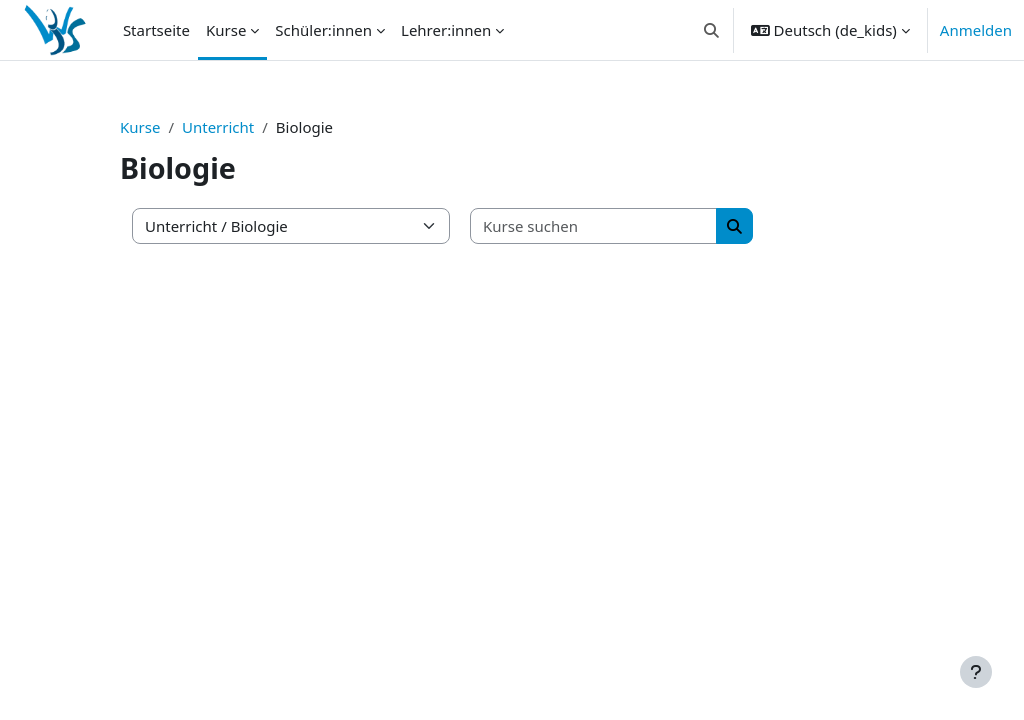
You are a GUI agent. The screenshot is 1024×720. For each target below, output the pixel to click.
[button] (711, 30)
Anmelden (976, 30)
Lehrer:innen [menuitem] (446, 30)
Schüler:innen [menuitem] (323, 30)
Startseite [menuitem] (156, 30)
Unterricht (218, 127)
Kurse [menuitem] (226, 30)
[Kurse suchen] (594, 226)
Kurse (140, 127)
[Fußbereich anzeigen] (976, 672)
